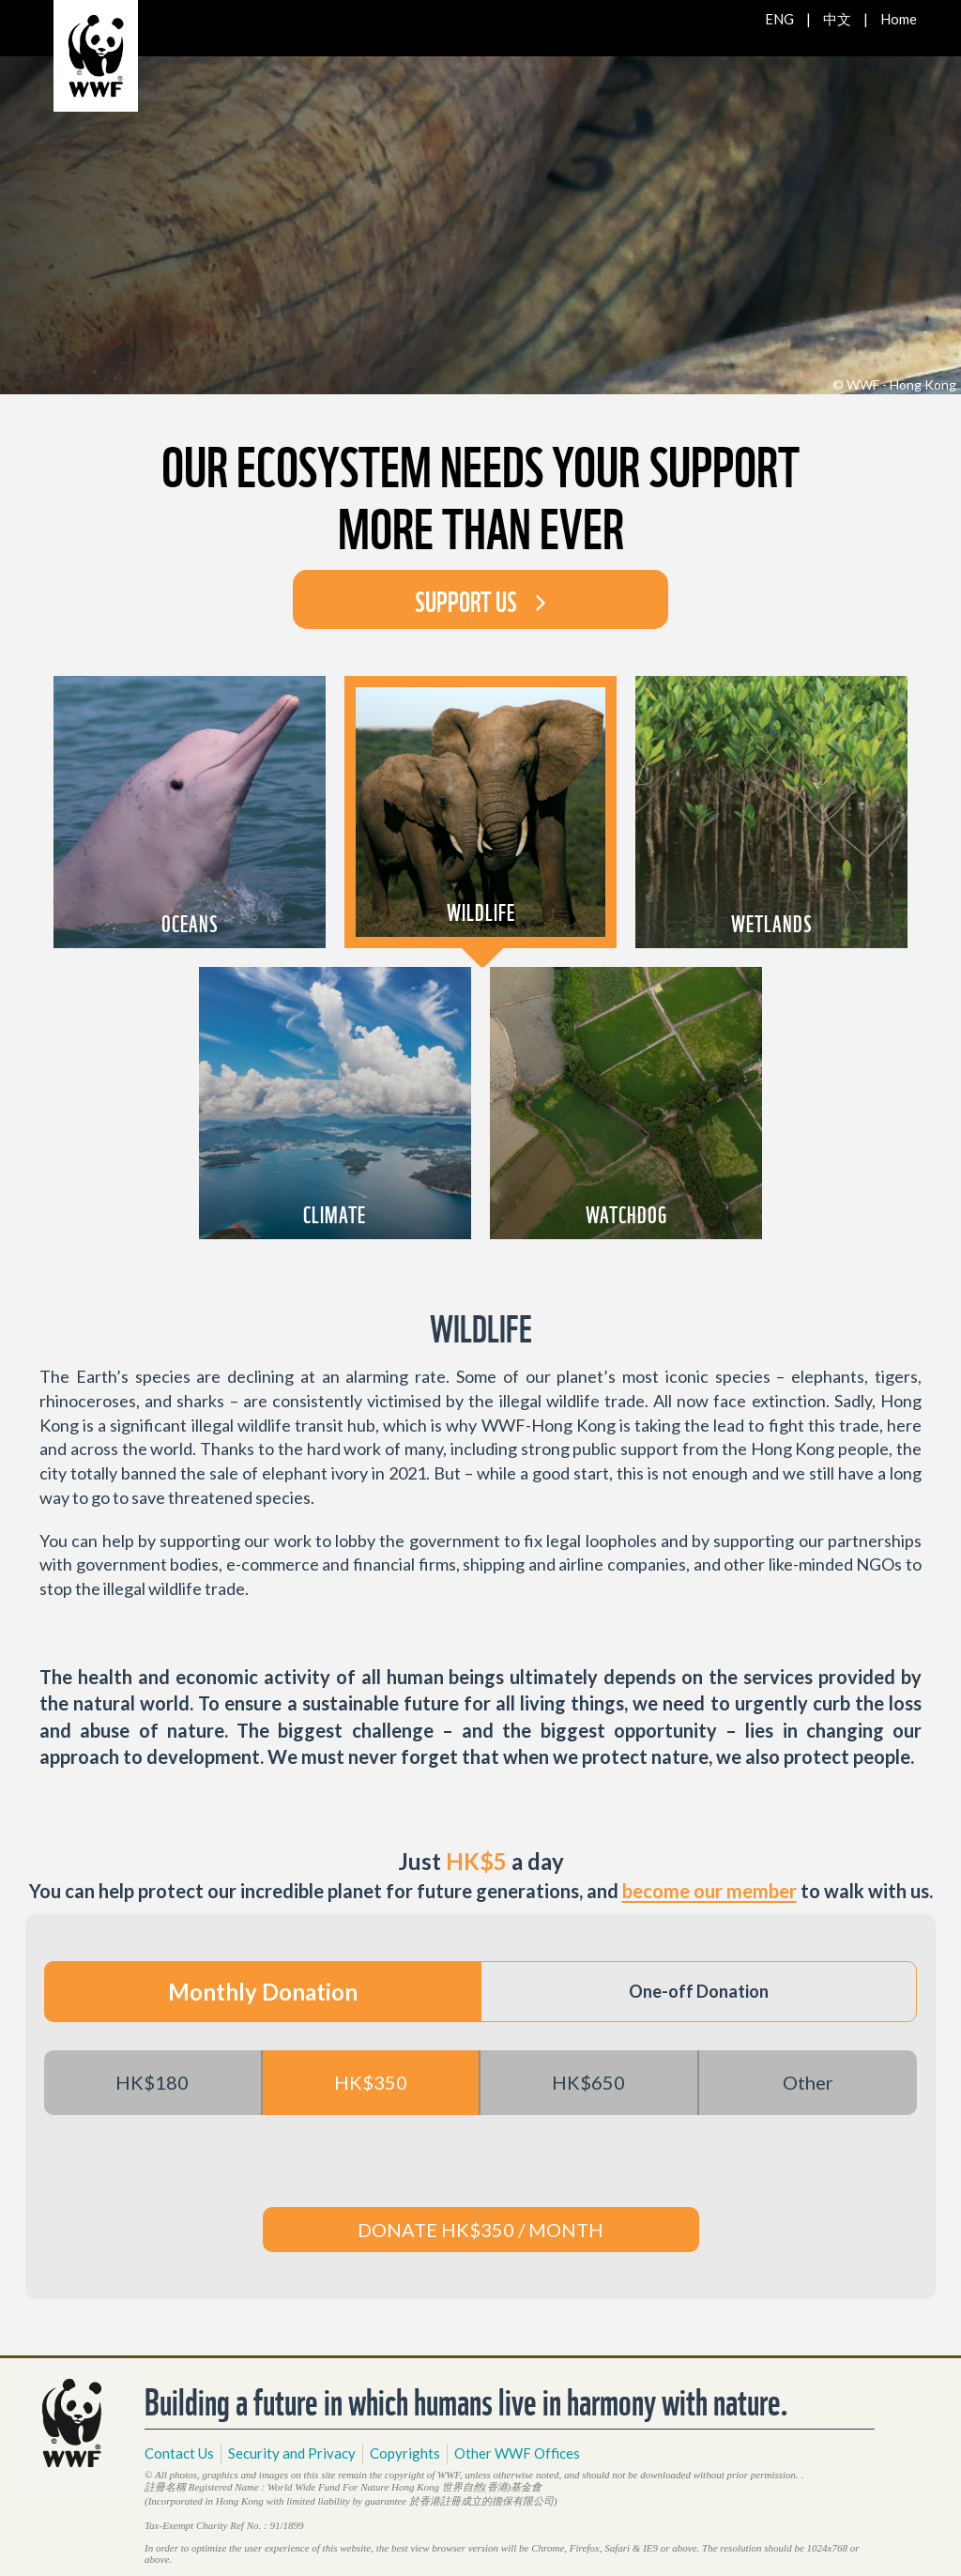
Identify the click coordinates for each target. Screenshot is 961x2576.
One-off (699, 1991)
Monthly (263, 1991)
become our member (709, 1890)
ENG (779, 18)
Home (898, 18)
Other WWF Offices (517, 2453)
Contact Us (179, 2453)
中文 (837, 18)
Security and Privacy (292, 2453)
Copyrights (405, 2453)
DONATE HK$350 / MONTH (480, 2229)
